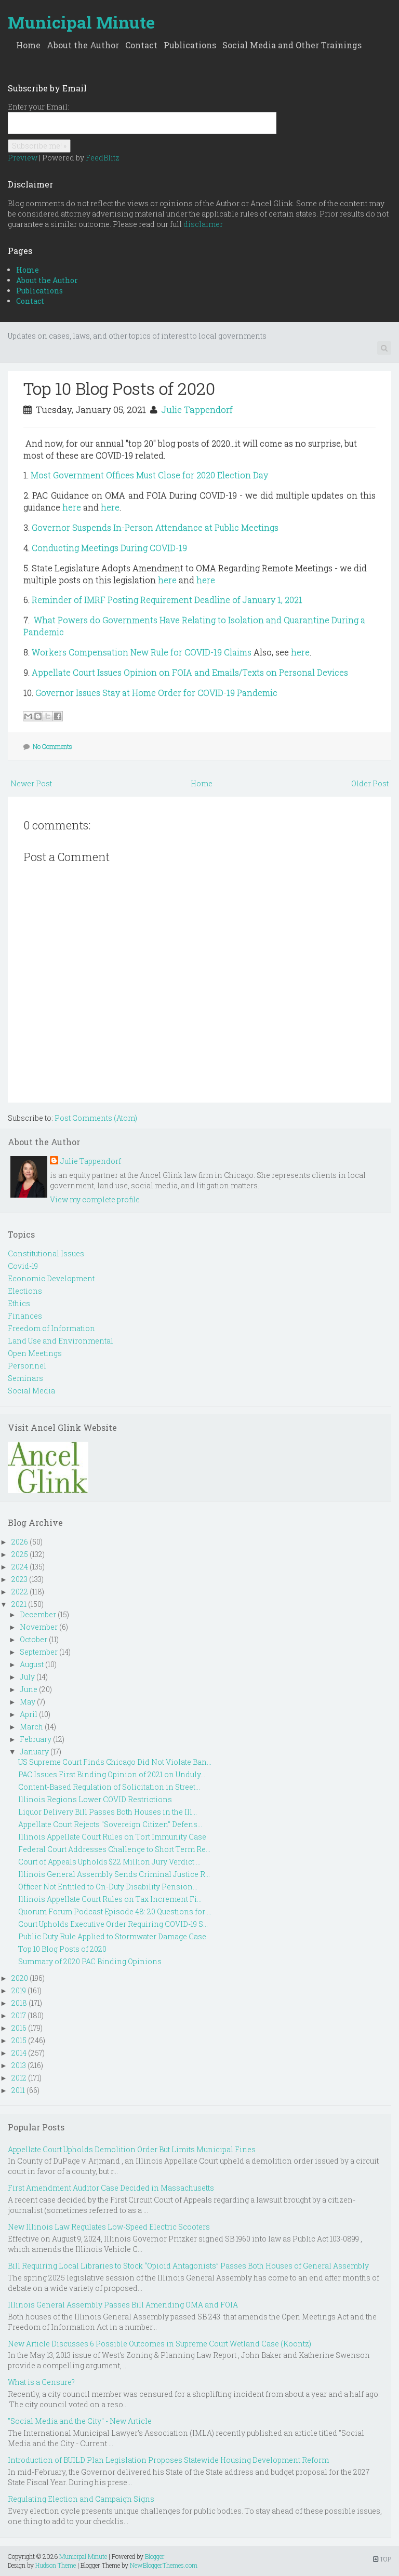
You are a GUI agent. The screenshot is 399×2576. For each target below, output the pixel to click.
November (39, 1627)
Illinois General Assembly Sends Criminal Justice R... (114, 1874)
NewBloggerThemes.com (163, 2565)
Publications (190, 44)
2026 (19, 1542)
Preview (22, 158)
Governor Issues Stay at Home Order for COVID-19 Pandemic (156, 692)
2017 (18, 2015)
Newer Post (31, 783)
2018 (19, 2003)
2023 (19, 1579)
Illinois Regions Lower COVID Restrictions (95, 1799)
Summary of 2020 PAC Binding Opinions (90, 1961)
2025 (19, 1554)
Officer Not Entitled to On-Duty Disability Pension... (107, 1886)
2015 (18, 2040)
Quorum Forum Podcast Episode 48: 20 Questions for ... (114, 1911)
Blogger (155, 2556)
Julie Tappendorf (197, 409)
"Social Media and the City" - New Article (80, 2421)
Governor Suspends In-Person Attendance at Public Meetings (155, 527)
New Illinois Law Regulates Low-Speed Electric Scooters (109, 2227)
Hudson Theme (55, 2565)
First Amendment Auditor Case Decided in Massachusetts (111, 2188)
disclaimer (203, 224)
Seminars (25, 1378)
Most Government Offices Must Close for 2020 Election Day (149, 474)
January (34, 1751)
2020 (19, 1978)
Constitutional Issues (46, 1253)
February (35, 1739)
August (32, 1664)
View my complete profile (95, 1199)
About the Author (83, 44)
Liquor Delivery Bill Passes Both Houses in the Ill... (107, 1812)
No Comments (52, 746)
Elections (25, 1291)
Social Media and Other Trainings (292, 44)
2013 (18, 2065)
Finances (25, 1316)
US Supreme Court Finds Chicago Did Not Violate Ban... (114, 1762)
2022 (19, 1591)
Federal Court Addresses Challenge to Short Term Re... (114, 1849)
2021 (18, 1604)
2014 (18, 2053)
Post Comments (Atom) (96, 1118)
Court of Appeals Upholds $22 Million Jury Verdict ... (109, 1862)
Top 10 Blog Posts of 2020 (119, 388)
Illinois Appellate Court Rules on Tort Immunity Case (112, 1837)
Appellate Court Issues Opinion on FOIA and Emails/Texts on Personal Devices (190, 672)
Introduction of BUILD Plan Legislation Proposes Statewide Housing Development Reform (168, 2460)
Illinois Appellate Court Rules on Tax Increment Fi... (110, 1899)
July (27, 1677)
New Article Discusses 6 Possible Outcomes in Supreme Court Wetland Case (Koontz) (159, 2344)
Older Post (370, 783)
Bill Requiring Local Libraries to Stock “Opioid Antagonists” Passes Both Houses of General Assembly (188, 2266)
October (33, 1639)
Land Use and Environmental (60, 1341)
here (71, 507)
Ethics (19, 1303)
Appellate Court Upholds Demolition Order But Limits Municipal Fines (132, 2149)
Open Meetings (35, 1353)
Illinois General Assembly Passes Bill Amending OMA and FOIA (123, 2305)
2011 (18, 2090)
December (38, 1614)
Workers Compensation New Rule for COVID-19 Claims (141, 652)
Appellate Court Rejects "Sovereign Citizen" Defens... (110, 1824)
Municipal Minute (81, 22)
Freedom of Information (51, 1328)
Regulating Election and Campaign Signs (81, 2499)
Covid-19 (23, 1266)
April (28, 1714)
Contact (141, 44)
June (28, 1689)
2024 (19, 1567)
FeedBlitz (102, 158)
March (31, 1727)
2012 (18, 2078)
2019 (18, 1990)
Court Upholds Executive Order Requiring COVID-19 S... (113, 1924)
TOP (382, 2559)
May (27, 1702)
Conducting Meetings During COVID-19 (109, 547)
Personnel (27, 1366)
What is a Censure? (41, 2382)
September (39, 1652)
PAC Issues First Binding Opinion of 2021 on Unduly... (111, 1774)
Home (28, 44)
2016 (18, 2028)
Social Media (31, 1391)
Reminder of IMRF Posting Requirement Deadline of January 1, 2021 (167, 599)
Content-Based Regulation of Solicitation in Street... (109, 1787)
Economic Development (51, 1278)
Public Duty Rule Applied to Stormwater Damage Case (112, 1936)
